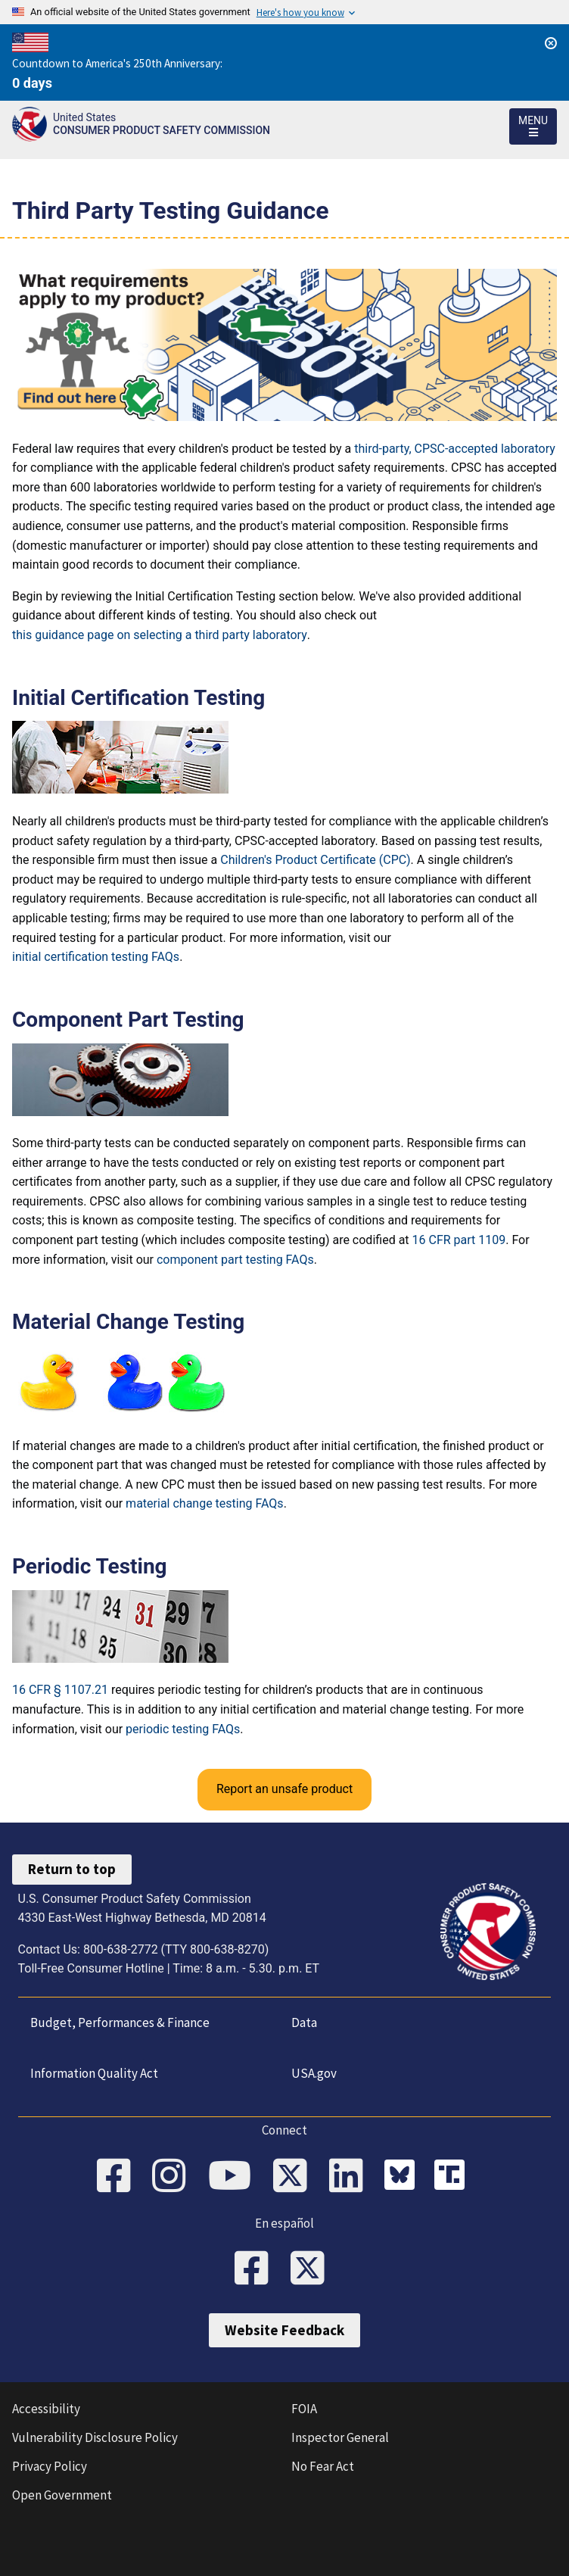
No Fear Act (322, 2466)
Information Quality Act (94, 2073)
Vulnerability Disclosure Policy (95, 2437)
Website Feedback (284, 2330)
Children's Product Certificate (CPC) (315, 860)
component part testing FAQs (235, 1259)
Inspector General (340, 2437)
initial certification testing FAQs (95, 957)
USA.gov (314, 2073)
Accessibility (46, 2408)
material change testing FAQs (205, 1503)
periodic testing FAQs (183, 1729)
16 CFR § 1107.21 (60, 1690)
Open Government (62, 2495)
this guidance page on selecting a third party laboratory (159, 635)
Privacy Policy (49, 2466)
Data (304, 2022)
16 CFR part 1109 (459, 1240)
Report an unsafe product (284, 1789)
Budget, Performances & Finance (120, 2022)
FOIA (304, 2408)
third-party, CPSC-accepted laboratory (454, 448)
